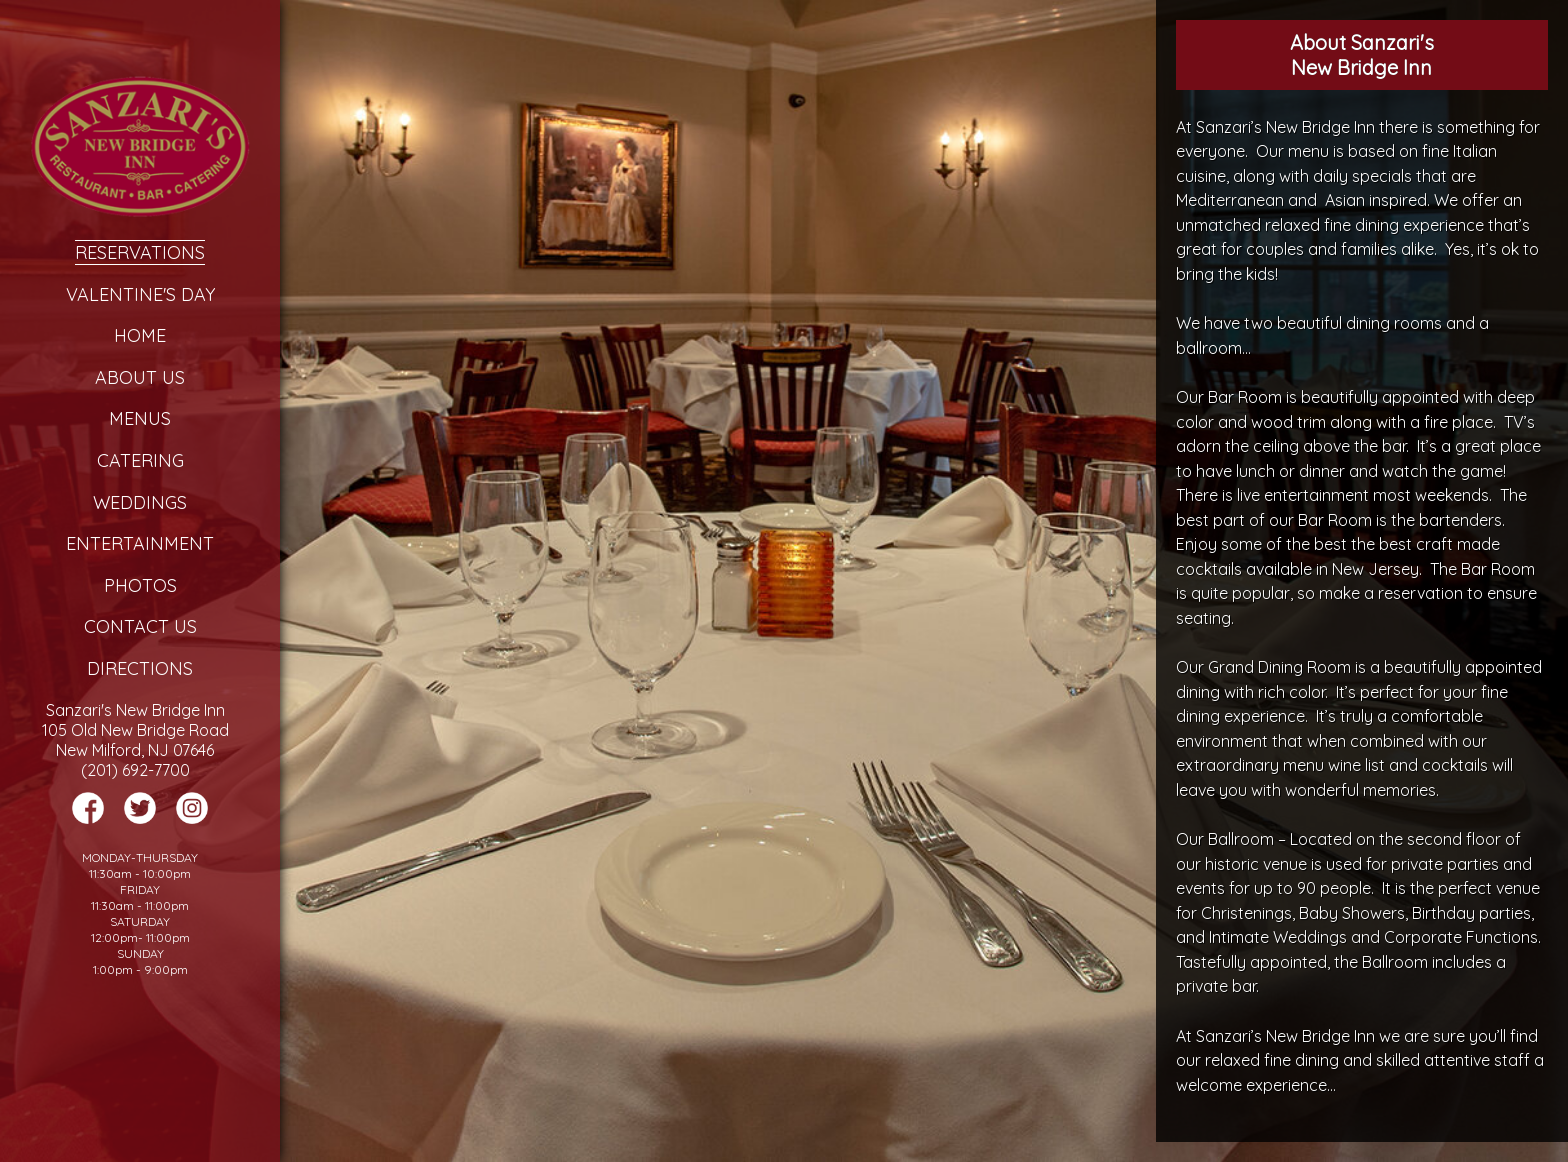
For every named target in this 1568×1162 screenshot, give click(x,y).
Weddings (140, 502)
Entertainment (140, 543)
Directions (140, 668)
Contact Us (140, 626)
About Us (140, 377)
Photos (140, 585)
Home (140, 335)
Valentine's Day (140, 294)
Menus (140, 418)
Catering (140, 460)
